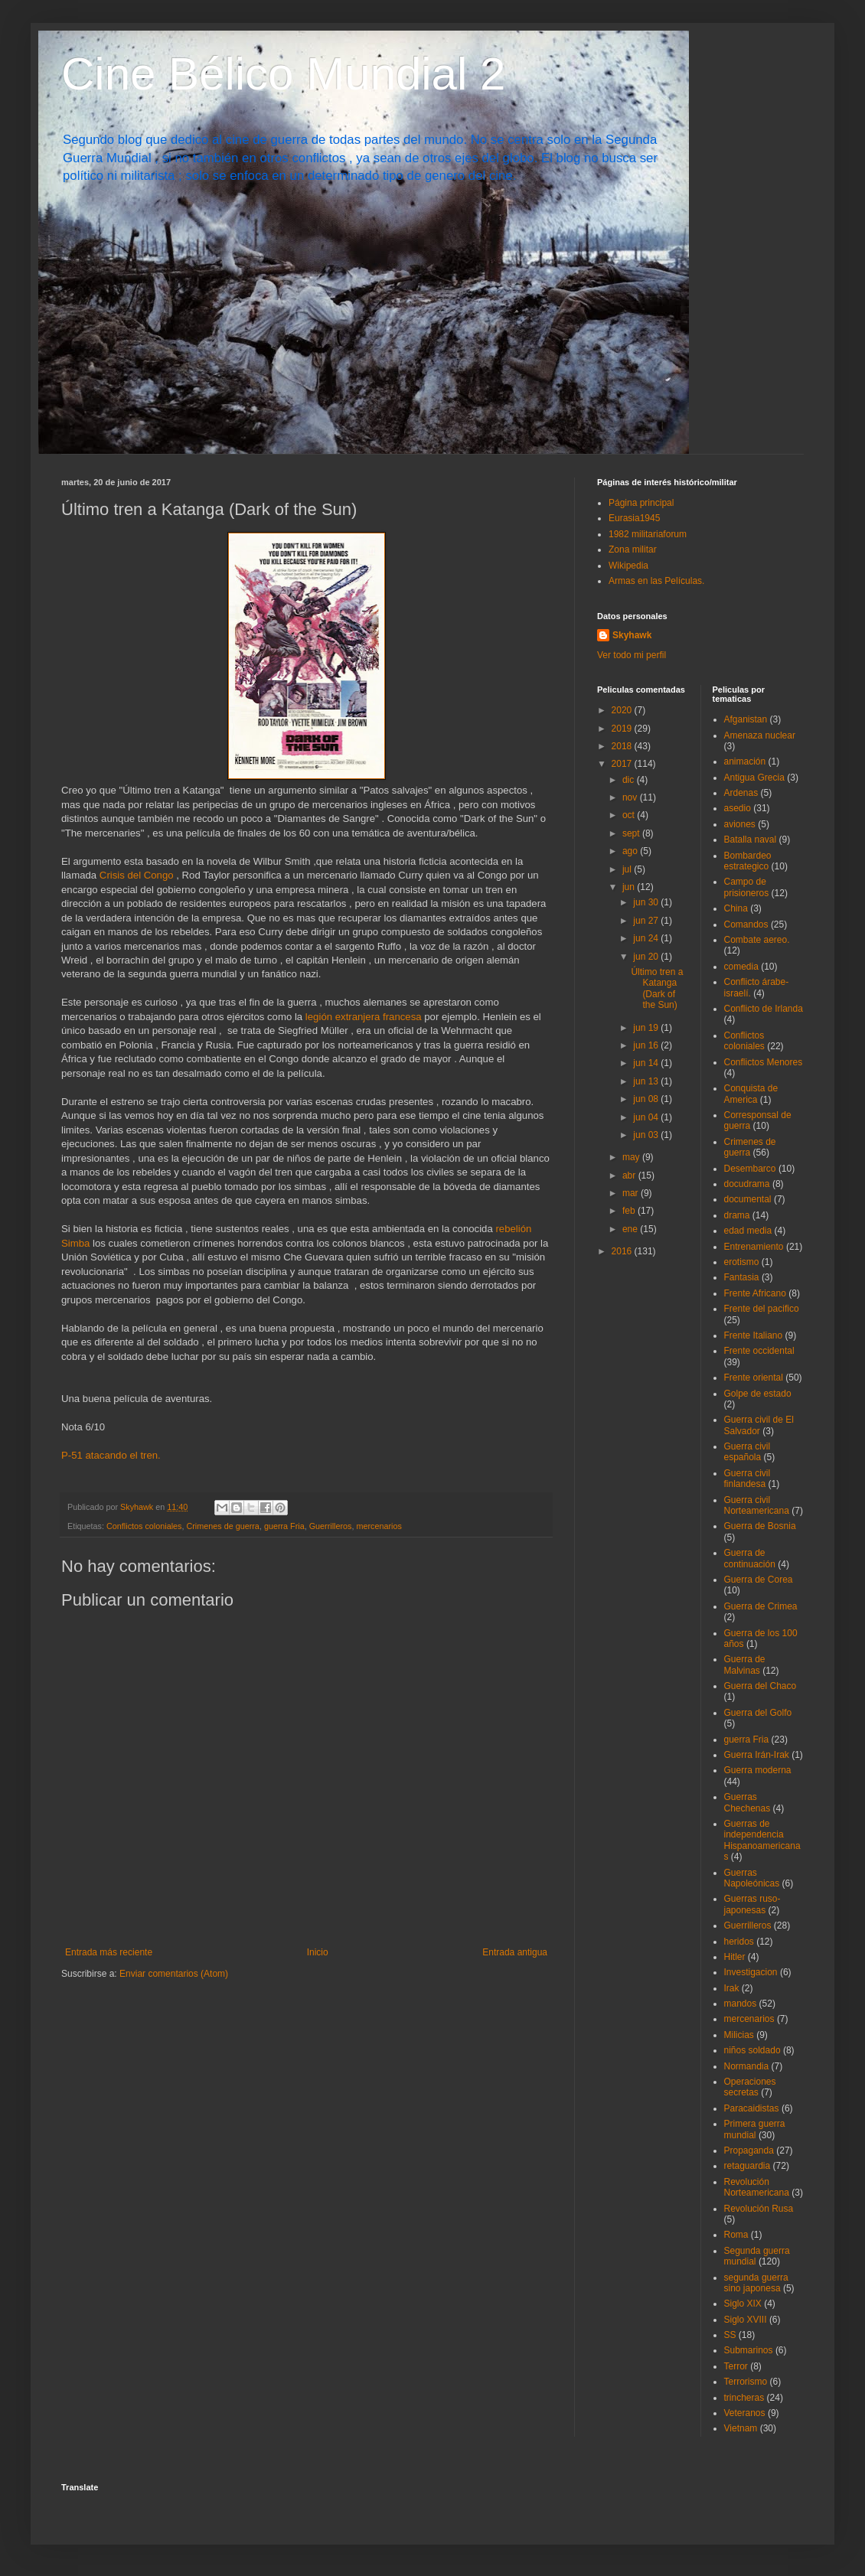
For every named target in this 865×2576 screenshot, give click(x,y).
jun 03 (647, 1135)
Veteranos (744, 2413)
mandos (740, 2003)
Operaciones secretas (750, 2087)
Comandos (746, 924)
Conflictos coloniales (143, 1526)
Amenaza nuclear (759, 735)
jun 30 (647, 902)
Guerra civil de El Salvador (759, 1425)
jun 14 (647, 1063)
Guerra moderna (758, 1770)
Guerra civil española (747, 1451)
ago (631, 851)
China (736, 908)
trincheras (744, 2397)
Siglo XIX (743, 2303)
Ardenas (741, 792)
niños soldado (752, 2050)
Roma (736, 2234)
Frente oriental (753, 1377)
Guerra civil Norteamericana (756, 1505)
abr (630, 1175)
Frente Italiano (753, 1335)
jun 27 (647, 920)
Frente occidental (759, 1350)
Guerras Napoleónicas (752, 1878)
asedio (737, 808)
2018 (623, 746)
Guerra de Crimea (761, 1606)
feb (630, 1210)
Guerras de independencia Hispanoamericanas (762, 1840)
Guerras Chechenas (747, 1802)
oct (629, 815)
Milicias (739, 2035)
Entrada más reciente (108, 1952)
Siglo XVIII (745, 2319)
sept (632, 833)
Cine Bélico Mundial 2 (283, 73)
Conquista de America (751, 1093)
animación (745, 761)
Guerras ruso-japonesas (752, 1904)
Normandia (746, 2066)
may (632, 1157)
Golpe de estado (758, 1393)
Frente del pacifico (761, 1308)
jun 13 (647, 1081)
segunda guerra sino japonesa (756, 2283)
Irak (731, 1988)
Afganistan (746, 719)
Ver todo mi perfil (631, 655)
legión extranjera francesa (363, 1016)
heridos (739, 1941)
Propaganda (749, 2150)
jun (629, 887)
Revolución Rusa (759, 2208)
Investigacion (751, 1972)
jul (628, 869)
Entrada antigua (514, 1952)
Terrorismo (746, 2381)
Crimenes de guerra (222, 1526)
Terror (736, 2366)
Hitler (735, 1957)
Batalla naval (750, 839)
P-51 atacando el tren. (111, 1455)
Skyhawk (631, 635)
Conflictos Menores (763, 1062)
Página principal (641, 502)
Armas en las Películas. (656, 581)
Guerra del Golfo (758, 1712)
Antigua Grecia (754, 777)
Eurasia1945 (634, 518)
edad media (748, 1230)
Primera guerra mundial (754, 2129)
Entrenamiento (754, 1246)
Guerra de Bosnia (760, 1526)
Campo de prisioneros (746, 887)
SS (730, 2335)
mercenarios (379, 1526)
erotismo (741, 1262)
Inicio (317, 1952)
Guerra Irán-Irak (756, 1754)
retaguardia (747, 2165)
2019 (623, 728)
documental (748, 1199)
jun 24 (647, 938)
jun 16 (647, 1045)
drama (737, 1215)
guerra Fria (284, 1526)
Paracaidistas (751, 2108)
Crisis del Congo (137, 875)
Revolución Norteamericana (756, 2187)
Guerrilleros (330, 1526)
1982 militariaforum (648, 534)
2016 (623, 1251)
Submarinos (748, 2350)
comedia (741, 966)
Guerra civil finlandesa (747, 1478)
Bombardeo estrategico (748, 861)
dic (629, 779)
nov (631, 797)
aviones (740, 824)
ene (631, 1229)
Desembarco (750, 1168)
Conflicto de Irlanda (763, 1008)
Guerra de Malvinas (744, 1664)
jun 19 (647, 1027)
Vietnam (741, 2428)
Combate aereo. (757, 939)
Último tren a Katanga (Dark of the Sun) (657, 988)
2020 (623, 710)
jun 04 (647, 1117)
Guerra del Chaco (760, 1686)
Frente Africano (755, 1293)
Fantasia (741, 1277)
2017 (623, 763)
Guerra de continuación (749, 1558)
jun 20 (647, 956)
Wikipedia (628, 565)
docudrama (747, 1184)
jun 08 (647, 1099)
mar (631, 1193)
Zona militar (633, 549)
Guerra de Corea (758, 1579)
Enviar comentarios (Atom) (173, 1973)
